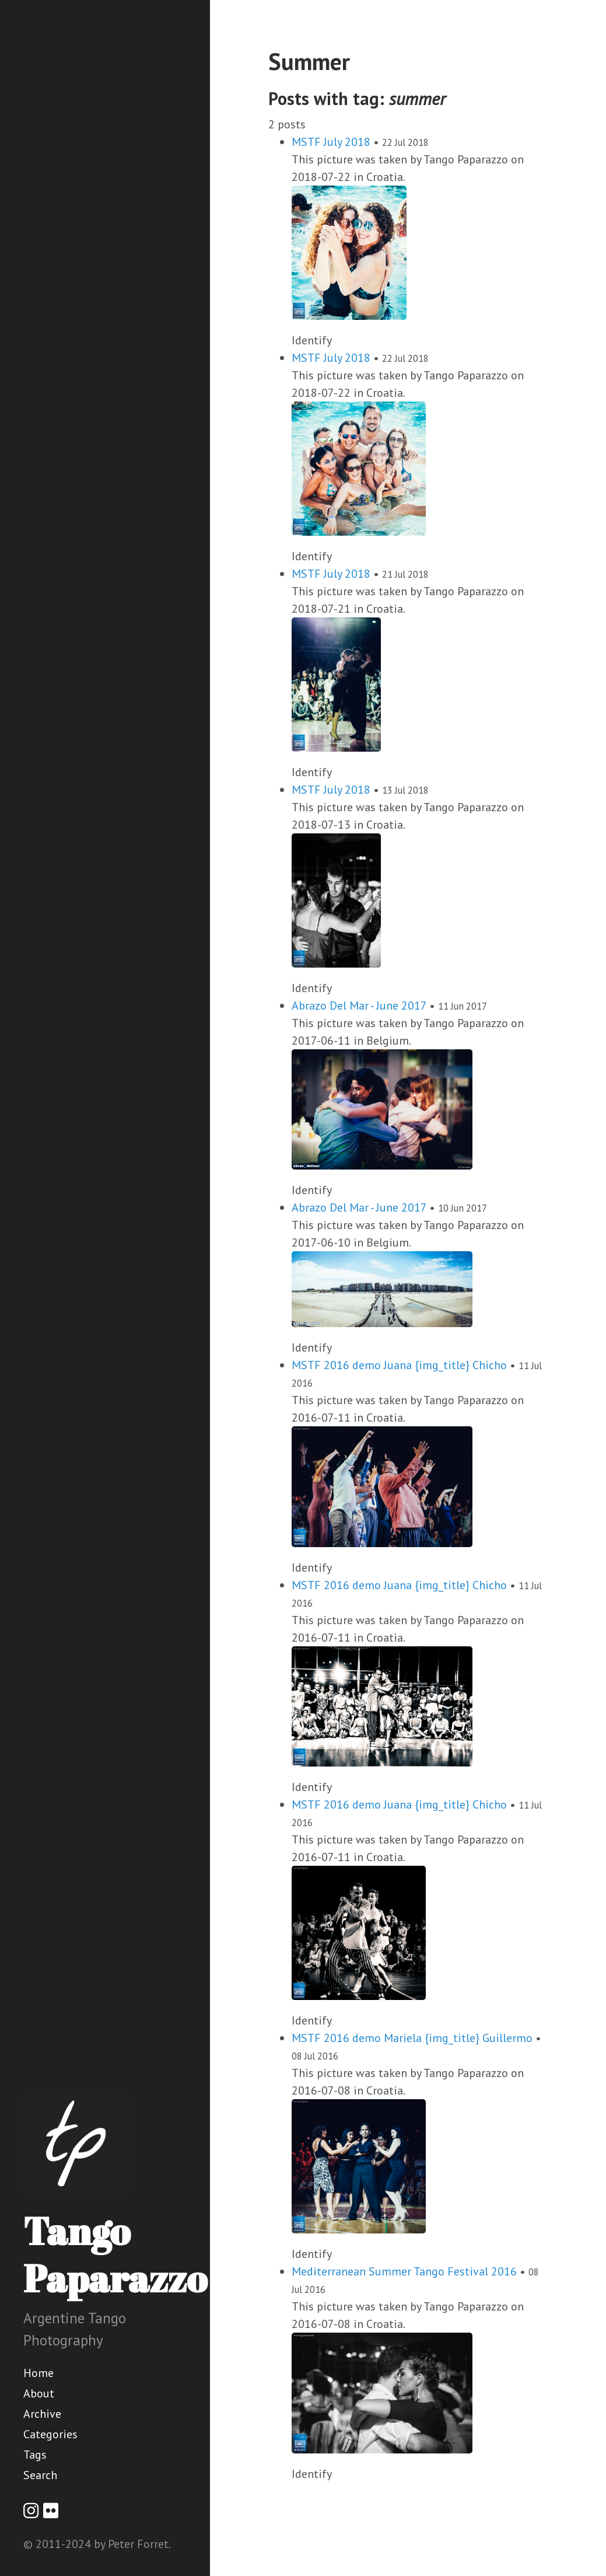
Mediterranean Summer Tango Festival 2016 (404, 2271)
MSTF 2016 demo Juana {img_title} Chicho (399, 1365)
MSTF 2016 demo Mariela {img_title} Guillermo (412, 2038)
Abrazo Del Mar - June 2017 (359, 1005)
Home (38, 2372)
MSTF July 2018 (331, 141)
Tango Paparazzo (115, 2254)
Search (40, 2475)
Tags (35, 2454)
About (38, 2393)
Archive (42, 2413)
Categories (50, 2434)
